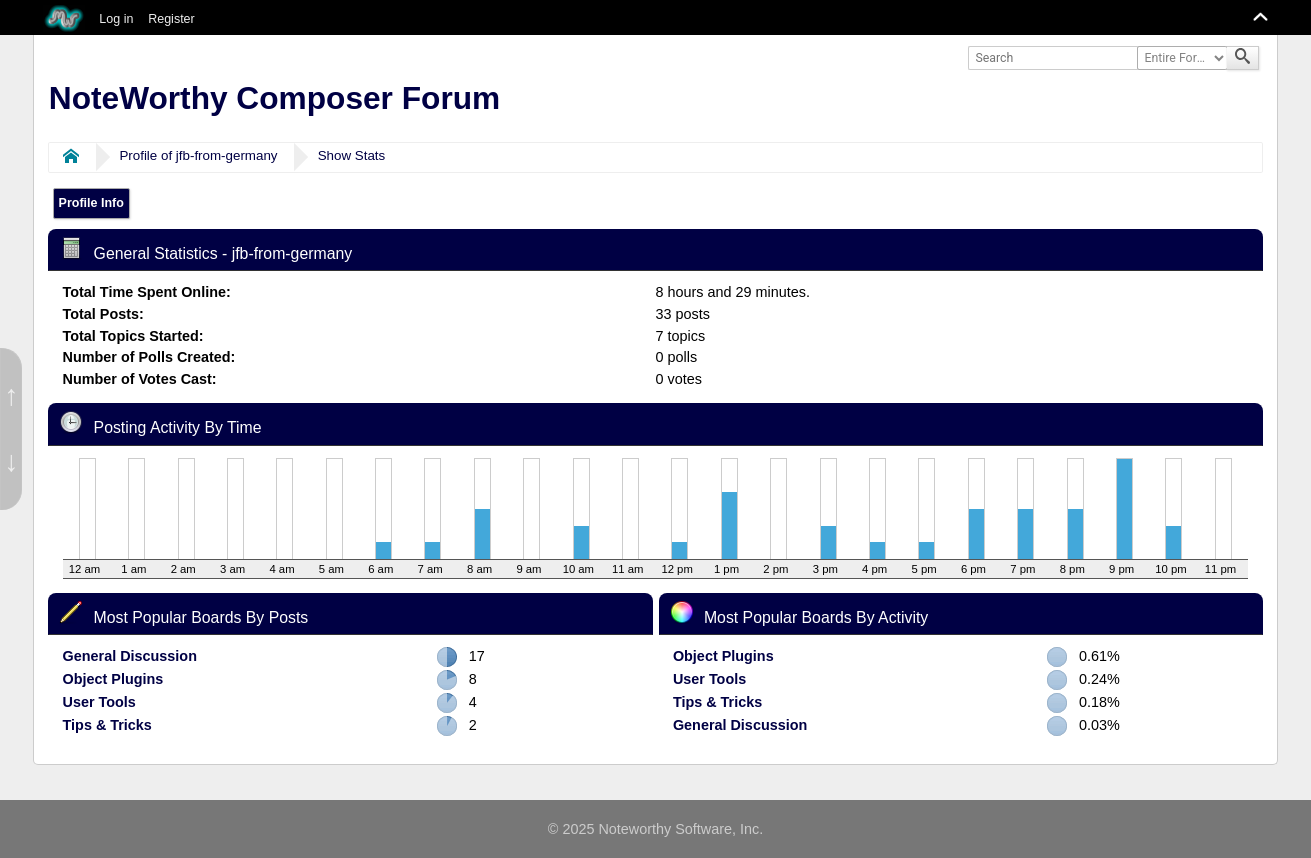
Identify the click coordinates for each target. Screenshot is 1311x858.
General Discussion (130, 656)
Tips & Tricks (107, 725)
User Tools (99, 702)
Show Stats (352, 155)
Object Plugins (113, 679)
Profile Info (91, 203)
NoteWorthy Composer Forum (274, 98)
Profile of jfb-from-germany (198, 155)
